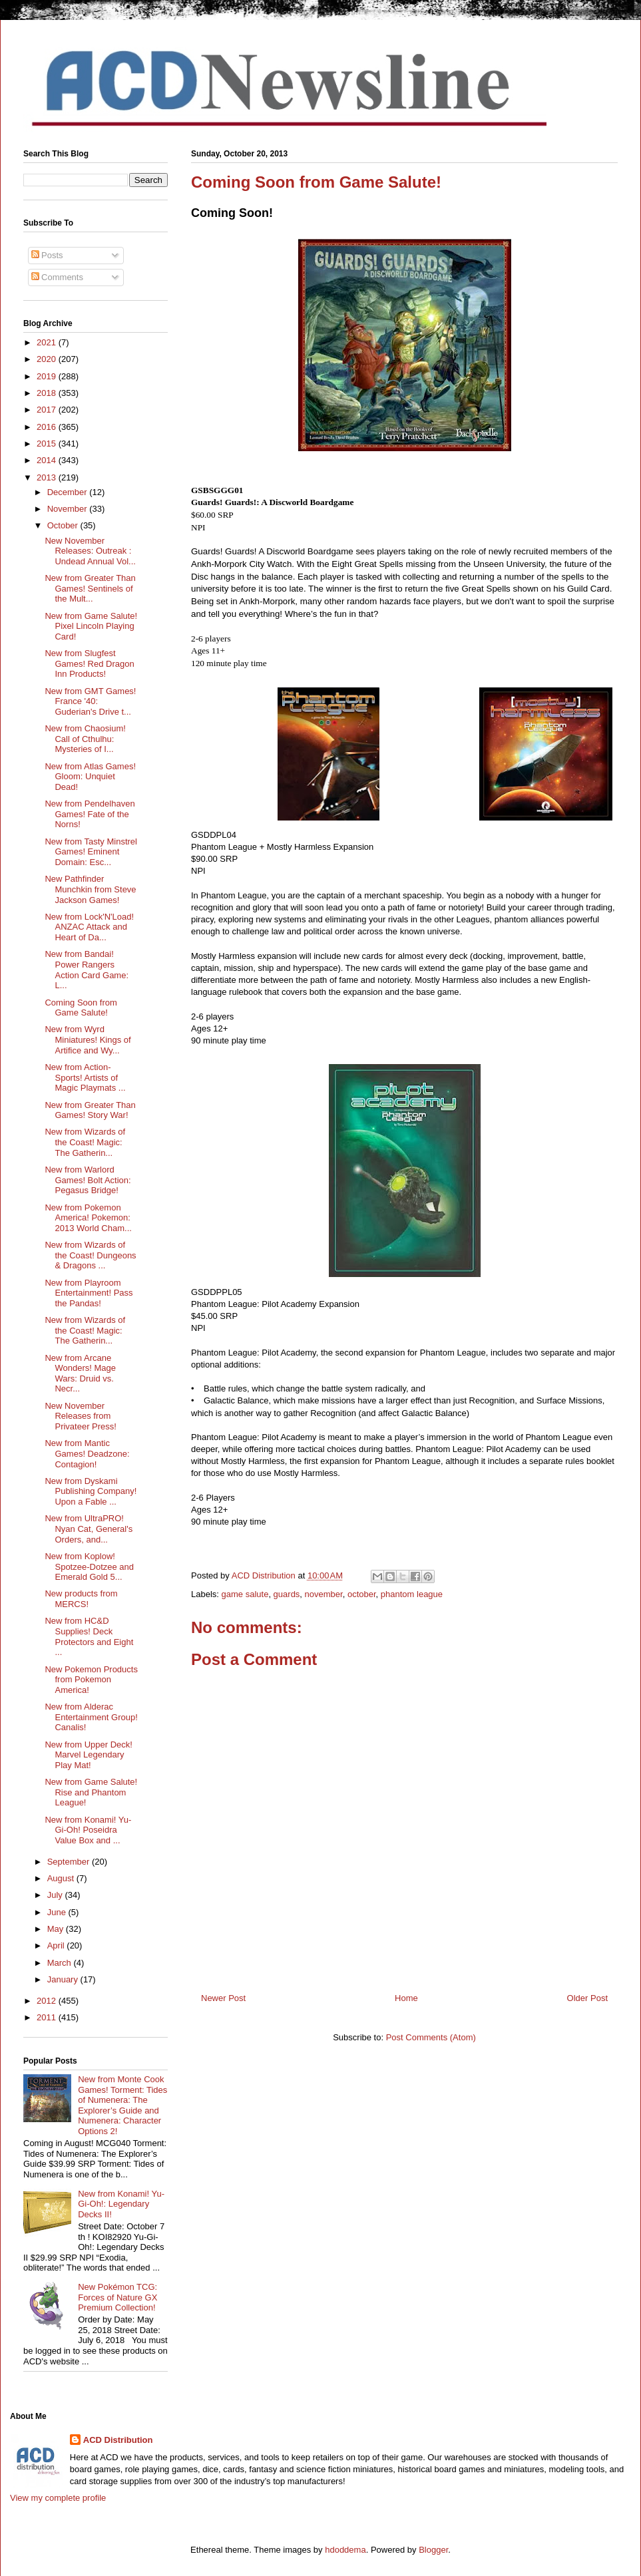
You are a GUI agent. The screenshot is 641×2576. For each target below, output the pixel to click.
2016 (48, 427)
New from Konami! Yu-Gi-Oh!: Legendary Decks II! (121, 2204)
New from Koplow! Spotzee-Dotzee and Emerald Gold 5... (89, 1566)
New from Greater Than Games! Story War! (90, 1110)
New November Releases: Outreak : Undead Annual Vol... (90, 551)
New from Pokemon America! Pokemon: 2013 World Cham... (88, 1217)
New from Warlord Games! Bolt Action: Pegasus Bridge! (87, 1180)
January (64, 1979)
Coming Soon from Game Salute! (80, 1008)
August (62, 1878)
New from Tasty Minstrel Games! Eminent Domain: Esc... (90, 851)
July (56, 1895)
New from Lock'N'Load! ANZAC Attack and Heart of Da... (89, 927)
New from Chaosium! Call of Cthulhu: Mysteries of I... (85, 738)
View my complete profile (58, 2498)
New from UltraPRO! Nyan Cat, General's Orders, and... (88, 1528)
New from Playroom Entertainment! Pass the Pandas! (88, 1293)
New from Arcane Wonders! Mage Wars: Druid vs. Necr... (80, 1373)
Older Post (587, 1998)
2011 (48, 2017)
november (324, 1594)
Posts (47, 255)
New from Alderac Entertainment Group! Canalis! (91, 1717)
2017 (48, 410)
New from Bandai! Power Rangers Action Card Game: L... (86, 969)
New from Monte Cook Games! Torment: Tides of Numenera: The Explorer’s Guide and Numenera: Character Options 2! (122, 2105)
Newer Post (223, 1998)
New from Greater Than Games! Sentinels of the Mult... (90, 588)
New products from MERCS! (81, 1598)
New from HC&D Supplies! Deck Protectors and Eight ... (89, 1636)
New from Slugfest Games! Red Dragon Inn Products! (89, 663)
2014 (48, 460)
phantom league (412, 1594)
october (361, 1594)
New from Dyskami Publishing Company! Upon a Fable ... (90, 1491)
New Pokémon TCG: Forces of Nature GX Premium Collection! (117, 2297)
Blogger (433, 2550)
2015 (48, 444)
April (57, 1945)
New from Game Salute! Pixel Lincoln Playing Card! (91, 626)
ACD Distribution (118, 2440)
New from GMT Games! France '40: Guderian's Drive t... (90, 701)
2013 (48, 477)
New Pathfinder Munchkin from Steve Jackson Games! (90, 889)
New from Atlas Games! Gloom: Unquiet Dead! (90, 776)
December (68, 492)
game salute (245, 1594)
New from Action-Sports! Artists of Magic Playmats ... (85, 1077)
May (56, 1929)
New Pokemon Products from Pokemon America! (91, 1679)
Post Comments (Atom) (431, 2037)
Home (406, 1998)
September (69, 1862)
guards (287, 1594)
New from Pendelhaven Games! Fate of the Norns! (89, 814)
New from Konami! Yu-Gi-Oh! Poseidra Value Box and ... (88, 1830)
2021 (48, 342)
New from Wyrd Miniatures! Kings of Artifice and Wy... (87, 1039)
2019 (48, 376)
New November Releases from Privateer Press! (80, 1416)
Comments (57, 277)
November (68, 509)
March (60, 1963)
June (58, 1912)
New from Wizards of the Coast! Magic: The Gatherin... (85, 1142)
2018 (48, 393)
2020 (48, 359)
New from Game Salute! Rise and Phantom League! (91, 1792)
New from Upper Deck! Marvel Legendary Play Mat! (88, 1755)
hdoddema (345, 2550)
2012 (48, 2001)
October (64, 525)
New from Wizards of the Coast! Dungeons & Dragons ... (90, 1255)
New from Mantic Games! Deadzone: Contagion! (87, 1453)
